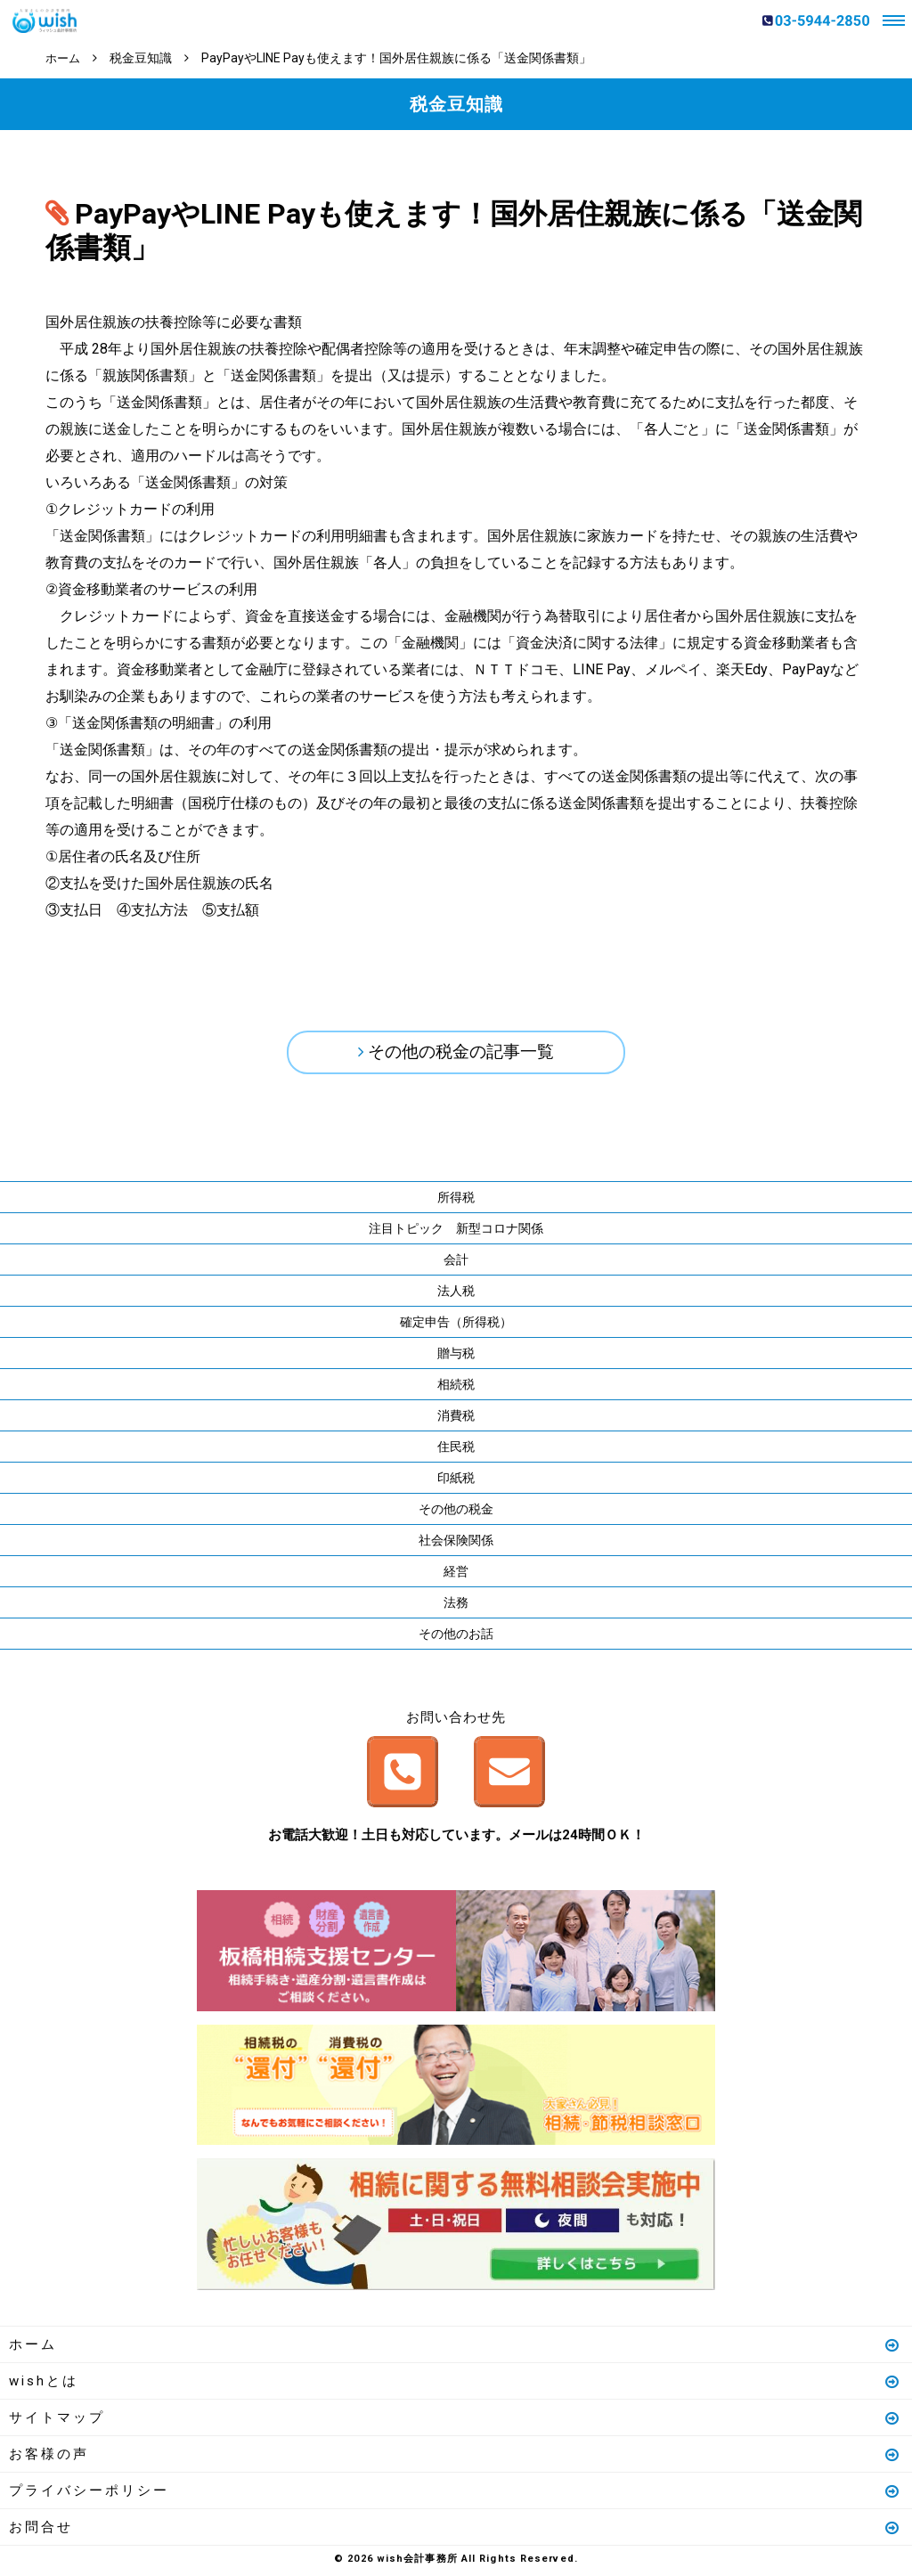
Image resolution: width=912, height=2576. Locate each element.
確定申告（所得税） (456, 1325)
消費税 (456, 1419)
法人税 (456, 1294)
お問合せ (455, 2531)
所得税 (456, 1201)
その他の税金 (456, 1512)
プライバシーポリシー (455, 2494)
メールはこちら (509, 1776)
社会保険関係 (456, 1544)
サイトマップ (455, 2421)
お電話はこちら (402, 1776)
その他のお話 (456, 1637)
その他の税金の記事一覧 (461, 1053)
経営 (456, 1575)
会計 (456, 1263)
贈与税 (456, 1356)
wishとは (455, 2384)
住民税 (456, 1450)
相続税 (456, 1388)
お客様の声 (455, 2458)
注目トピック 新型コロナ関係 (456, 1232)
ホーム (455, 2348)
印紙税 (456, 1481)
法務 (456, 1606)
